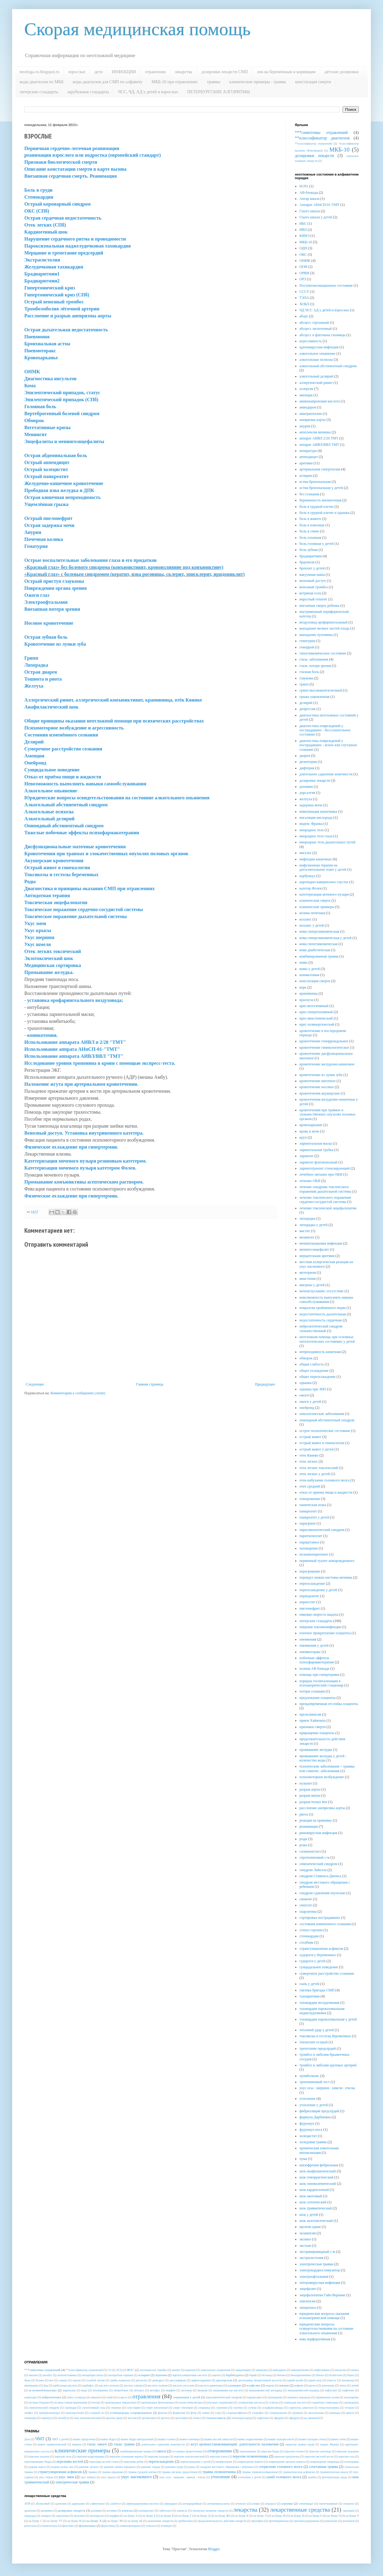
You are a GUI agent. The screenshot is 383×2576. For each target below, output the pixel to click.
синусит (305, 1905)
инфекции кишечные (315, 859)
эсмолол (151, 2525)
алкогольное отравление (216, 2370)
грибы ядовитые (120, 2380)
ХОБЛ (304, 304)
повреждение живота (250, 2461)
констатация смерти (313, 82)
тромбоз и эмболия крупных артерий (328, 2065)
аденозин (61, 2503)
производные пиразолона (120, 2402)
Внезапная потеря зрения (52, 609)
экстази (305, 2245)
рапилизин (330, 2521)
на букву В (167, 2515)
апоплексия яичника (315, 432)
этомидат (166, 2525)
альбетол (115, 2503)
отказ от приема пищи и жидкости (325, 1492)
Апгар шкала (309, 198)
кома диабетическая (314, 950)
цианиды (335, 2412)
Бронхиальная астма (47, 343)
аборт (303, 316)
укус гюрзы (46, 2477)
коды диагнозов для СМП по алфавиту (107, 82)
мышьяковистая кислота (228, 2390)
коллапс (305, 919)
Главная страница (149, 1384)
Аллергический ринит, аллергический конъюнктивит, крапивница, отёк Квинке (113, 699)
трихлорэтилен (74, 2412)
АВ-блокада (308, 192)
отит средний (309, 1486)
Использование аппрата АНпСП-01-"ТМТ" (72, 1049)
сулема (252, 2407)
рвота (303, 1814)
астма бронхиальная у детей (321, 488)
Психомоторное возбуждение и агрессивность (74, 727)
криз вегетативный (314, 1006)
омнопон (96, 2397)
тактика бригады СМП (316, 1990)
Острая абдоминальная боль (55, 455)
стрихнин (221, 2407)
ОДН (303, 248)
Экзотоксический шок (48, 958)
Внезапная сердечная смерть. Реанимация (70, 176)
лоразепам (62, 2515)
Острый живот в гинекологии (57, 867)
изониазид (348, 2380)
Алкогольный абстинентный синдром (66, 804)
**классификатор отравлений (313, 143)
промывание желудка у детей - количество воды (323, 1758)
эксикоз (305, 2239)
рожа (303, 1845)
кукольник (328, 2385)
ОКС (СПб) (36, 211)
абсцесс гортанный (314, 322)
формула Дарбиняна (315, 2117)
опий (109, 2397)
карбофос (88, 2385)
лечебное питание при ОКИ (320, 1174)
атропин (161, 2375)
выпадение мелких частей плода (324, 628)
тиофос (28, 2412)
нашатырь (30, 2397)
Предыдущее (265, 1384)
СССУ (304, 291)
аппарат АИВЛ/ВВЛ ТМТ (319, 444)
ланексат (182, 2510)
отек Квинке (309, 1455)
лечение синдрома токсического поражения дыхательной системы (325, 1189)
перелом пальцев (158, 2456)
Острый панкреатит (46, 476)
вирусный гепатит (313, 599)
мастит (304, 1231)
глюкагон (348, 2503)
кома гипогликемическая (318, 944)
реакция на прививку (315, 1820)
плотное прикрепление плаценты (325, 1633)
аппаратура (308, 451)
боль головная (310, 537)
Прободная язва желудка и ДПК (59, 490)
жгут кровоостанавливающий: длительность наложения (234, 2444)
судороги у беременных (317, 1955)
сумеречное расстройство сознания (326, 1973)
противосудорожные (306, 2521)
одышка (305, 1383)
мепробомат (121, 2390)
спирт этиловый (183, 2407)
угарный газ (97, 2412)
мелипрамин (100, 2390)
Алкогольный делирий (49, 818)
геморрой (306, 647)
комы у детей (309, 969)
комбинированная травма (319, 956)
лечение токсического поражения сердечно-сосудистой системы (325, 1199)
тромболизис (309, 2076)
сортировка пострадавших (319, 1917)
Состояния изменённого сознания (61, 734)
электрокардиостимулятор (319, 2270)
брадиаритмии (310, 556)
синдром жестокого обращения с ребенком (227, 2466)
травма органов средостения (180, 2472)
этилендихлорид (241, 2418)
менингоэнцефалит (314, 1249)
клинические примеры (316, 907)
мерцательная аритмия (316, 1256)
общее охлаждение (314, 1370)
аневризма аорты (312, 420)
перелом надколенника (90, 2456)
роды (303, 1839)
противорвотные (278, 2521)
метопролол (97, 2515)
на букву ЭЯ (114, 2521)
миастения (307, 1278)
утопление (307, 2098)
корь (302, 987)
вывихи (76, 2444)
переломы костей (70, 2461)
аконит (176, 2370)
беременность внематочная (320, 500)
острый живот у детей (316, 1449)
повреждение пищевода (324, 2461)
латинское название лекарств (210, 2510)
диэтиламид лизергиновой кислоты (260, 2380)
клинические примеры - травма (257, 82)
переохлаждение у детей (318, 1590)
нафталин (331, 2390)
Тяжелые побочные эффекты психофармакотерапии (81, 832)
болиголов (335, 2375)
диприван (47, 2510)
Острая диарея (40, 672)
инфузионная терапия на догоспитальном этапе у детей (322, 867)
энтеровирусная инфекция (319, 2282)
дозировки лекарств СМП (225, 72)
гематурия (307, 641)
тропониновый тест (314, 2082)
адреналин (78, 2503)
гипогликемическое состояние (322, 653)
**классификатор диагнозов (322, 137)
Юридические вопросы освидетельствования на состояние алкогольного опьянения (116, 797)
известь (331, 2380)
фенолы (162, 2412)
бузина (40, 2380)
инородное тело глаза (316, 836)
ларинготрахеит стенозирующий (324, 1168)
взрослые (76, 72)
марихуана (69, 2390)
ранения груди (174, 2466)
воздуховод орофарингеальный (323, 622)
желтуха (305, 799)
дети (99, 72)
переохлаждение (312, 1583)
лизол (342, 2385)
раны (191, 2466)
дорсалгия (307, 793)
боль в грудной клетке (316, 506)
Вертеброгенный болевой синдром (61, 413)
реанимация (308, 1826)
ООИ (303, 267)
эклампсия (307, 2233)
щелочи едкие (310, 2227)
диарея (304, 755)
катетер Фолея (310, 888)
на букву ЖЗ (222, 2515)
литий (355, 2385)
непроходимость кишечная (320, 1352)
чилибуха (63, 2418)
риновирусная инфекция (318, 1833)
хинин (205, 2412)
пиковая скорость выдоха (318, 1614)
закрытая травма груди (299, 2444)
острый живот (310, 1437)
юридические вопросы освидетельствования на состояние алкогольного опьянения (326, 2328)
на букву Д (203, 2515)
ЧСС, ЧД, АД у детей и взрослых (148, 92)
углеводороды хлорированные (131, 2412)
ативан (256, 2503)
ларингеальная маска (315, 1143)
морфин (170, 2390)
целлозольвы (316, 2412)
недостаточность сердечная (320, 1320)
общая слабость (311, 1364)
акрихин (190, 2370)
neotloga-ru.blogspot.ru (39, 72)
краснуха (306, 1000)
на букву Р (352, 2515)
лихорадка (307, 1218)
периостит (307, 1602)
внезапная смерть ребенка (319, 605)
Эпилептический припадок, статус (62, 392)
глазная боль (309, 672)
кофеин (298, 2385)
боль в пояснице (312, 525)
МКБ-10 (339, 149)
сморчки (116, 2407)
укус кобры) (88, 2477)
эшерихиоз (307, 2307)
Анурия (32, 532)
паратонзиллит (310, 1536)
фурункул (306, 2123)
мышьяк (203, 2390)
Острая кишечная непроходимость (62, 497)
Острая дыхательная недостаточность (66, 329)
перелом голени (294, 2451)
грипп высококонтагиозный (320, 690)
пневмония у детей (314, 1645)
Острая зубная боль (45, 637)
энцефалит (307, 2289)
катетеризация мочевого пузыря (324, 894)
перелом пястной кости (319, 2456)
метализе (79, 2515)
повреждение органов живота (286, 2461)
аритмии (305, 463)
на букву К (242, 2515)
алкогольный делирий (316, 376)
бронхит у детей (312, 568)
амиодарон (307, 407)
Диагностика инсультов (50, 378)
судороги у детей (312, 1961)
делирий (305, 703)
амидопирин (243, 2370)
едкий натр (315, 2380)
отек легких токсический (318, 1468)
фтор (194, 2412)
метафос (155, 2390)
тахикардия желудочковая (319, 2002)
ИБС (302, 223)
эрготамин (181, 2418)
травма (92, 2472)
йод (45, 2385)
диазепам (30, 2510)
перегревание (309, 1571)
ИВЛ (303, 229)
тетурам (349, 2407)
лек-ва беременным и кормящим (286, 72)
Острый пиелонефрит (48, 518)
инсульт (305, 853)
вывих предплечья (84, 2439)
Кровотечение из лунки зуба (55, 644)
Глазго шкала (309, 211)
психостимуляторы (190, 2402)
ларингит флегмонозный (318, 1162)
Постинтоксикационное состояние (326, 285)
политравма (351, 2461)
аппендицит (308, 457)
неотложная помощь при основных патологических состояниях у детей (327, 1339)
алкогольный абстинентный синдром (328, 366)
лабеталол (165, 2510)
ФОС (130, 2370)
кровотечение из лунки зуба (321, 1075)
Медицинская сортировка (52, 965)
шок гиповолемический (317, 2183)
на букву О (315, 2515)
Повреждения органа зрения (55, 588)
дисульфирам (177, 2380)
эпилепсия (307, 2301)
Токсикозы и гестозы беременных (61, 874)
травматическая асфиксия (299, 2472)
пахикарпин (308, 1548)
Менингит (35, 434)
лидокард (30, 2515)
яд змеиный (311, 2418)
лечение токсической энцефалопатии (328, 1208)
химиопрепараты (130, 2525)
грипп (304, 684)
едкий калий (295, 2380)
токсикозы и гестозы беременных (325, 2036)
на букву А (130, 2515)
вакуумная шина (312, 574)
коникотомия (309, 975)
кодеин (270, 2385)
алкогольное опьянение (317, 353)
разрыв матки (309, 1795)
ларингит (306, 1156)
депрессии (307, 709)
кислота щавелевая (211, 2385)
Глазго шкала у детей (315, 217)
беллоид (267, 2375)
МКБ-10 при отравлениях (175, 82)
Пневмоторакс (40, 350)
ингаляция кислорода (316, 817)
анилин (33, 2375)
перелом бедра (270, 2451)
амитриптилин (310, 414)
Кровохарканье (41, 357)
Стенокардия (38, 197)
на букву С (35, 2521)
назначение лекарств (160, 2521)
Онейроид (35, 762)
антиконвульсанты (218, 2503)
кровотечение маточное (317, 1081)
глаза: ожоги (97, 2444)
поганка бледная (39, 2402)
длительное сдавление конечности (326, 774)
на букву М (279, 2515)
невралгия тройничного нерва (322, 1308)
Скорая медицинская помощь (137, 29)
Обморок (34, 420)
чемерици (30, 2418)
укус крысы (108, 2477)
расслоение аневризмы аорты (322, 1808)
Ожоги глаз (36, 595)
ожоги (304, 1395)
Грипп (31, 658)
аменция (305, 395)
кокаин (284, 2385)
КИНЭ (304, 236)
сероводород (351, 2402)
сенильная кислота (294, 2402)
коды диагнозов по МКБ (42, 82)
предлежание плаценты (317, 1698)
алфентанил (97, 2503)
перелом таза (346, 2456)
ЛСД (119, 2370)
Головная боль (40, 406)
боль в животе (310, 519)
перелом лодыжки (347, 2451)
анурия (304, 426)
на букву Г (185, 2515)
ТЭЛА (304, 298)
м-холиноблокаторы (43, 2390)
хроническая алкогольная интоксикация (319, 2150)
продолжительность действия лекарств (222, 2521)
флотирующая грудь (334, 2477)
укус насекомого (136, 2476)
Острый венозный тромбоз (53, 301)
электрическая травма (316, 2264)
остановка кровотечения (187, 2451)
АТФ (27, 2503)
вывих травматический (52, 2444)
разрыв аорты (309, 1789)
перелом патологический (189, 2456)
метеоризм (307, 1272)
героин (76, 2380)
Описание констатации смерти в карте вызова (75, 169)
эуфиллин (263, 2418)
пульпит (305, 1783)
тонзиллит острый (313, 2042)
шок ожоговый (310, 2196)
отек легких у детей (314, 1474)
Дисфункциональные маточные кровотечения (75, 846)
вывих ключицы (190, 2439)
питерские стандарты (39, 92)
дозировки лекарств (314, 155)
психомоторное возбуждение (321, 1777)
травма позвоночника (219, 2472)
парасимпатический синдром (321, 1530)
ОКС (303, 254)
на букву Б (149, 2515)
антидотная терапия (120, 2375)
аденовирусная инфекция (319, 347)
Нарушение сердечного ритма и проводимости (75, 238)
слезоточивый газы (93, 2407)
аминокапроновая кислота (319, 401)
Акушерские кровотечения (54, 860)
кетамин (112, 2510)
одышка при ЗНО (312, 1389)
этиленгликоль (216, 2418)
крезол (312, 2385)
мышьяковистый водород (303, 2390)
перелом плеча (218, 2456)
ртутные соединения (220, 2402)
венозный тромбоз (313, 587)
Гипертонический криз (49, 287)
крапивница (308, 993)
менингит (306, 1237)
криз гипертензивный (316, 1012)
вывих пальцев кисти (281, 2439)
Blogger (213, 2549)
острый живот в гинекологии (321, 1443)
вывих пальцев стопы (312, 2439)
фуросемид (108, 2525)
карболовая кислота (65, 2385)
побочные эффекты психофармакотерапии (316, 1660)
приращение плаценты (316, 1733)
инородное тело (311, 830)
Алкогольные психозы (49, 811)
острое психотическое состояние (324, 1431)
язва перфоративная (314, 2339)
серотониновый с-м (314, 1857)
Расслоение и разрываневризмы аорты (67, 315)
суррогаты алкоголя (300, 2407)
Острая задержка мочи (49, 525)
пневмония (307, 1639)
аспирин (305, 475)
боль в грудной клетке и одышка (324, 513)
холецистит (308, 2136)
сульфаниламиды (272, 2407)
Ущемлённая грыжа (46, 504)
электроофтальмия (313, 2276)
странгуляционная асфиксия (321, 1948)
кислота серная (133, 2385)
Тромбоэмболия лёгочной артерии (61, 308)
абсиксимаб (43, 2503)
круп (303, 1137)
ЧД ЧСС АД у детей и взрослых (324, 310)
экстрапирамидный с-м (317, 2252)
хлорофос (258, 2412)
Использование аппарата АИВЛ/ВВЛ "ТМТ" (73, 1056)
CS (109, 2370)
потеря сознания (312, 1691)
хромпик (297, 2412)
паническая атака (312, 1505)
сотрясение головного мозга (280, 2467)
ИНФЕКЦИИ (124, 72)
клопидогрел (146, 2510)
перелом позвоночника (250, 2456)
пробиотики (185, 2521)
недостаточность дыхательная (322, 1314)
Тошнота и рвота (43, 679)
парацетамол (309, 1542)
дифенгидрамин (201, 2380)
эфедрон (294, 2418)
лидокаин (349, 2510)
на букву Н (297, 2515)
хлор (218, 2412)
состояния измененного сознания (325, 1924)
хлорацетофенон (236, 2412)
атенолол (241, 2503)
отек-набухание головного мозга (324, 1480)
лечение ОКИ (309, 1181)
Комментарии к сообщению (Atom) (77, 1393)
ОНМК (32, 371)
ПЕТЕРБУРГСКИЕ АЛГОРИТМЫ (218, 92)
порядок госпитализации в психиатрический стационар (321, 1683)
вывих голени (166, 2439)
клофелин (253, 2385)
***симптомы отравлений (321, 132)
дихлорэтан (224, 2380)
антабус (47, 2375)
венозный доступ (312, 581)
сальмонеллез (310, 1851)
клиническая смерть (314, 900)
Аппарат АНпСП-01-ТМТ (319, 205)
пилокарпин (351, 2397)
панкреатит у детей (314, 1517)
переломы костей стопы (104, 2461)
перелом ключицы (320, 2451)
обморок (305, 1358)
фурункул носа (310, 2129)
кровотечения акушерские (319, 1093)
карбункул (307, 876)
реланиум (348, 2521)
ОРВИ (304, 273)
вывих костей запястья (219, 2439)
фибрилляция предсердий (319, 2111)
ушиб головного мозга (283, 2477)
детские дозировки (342, 72)
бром (27, 2380)
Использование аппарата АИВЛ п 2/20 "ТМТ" (75, 1042)
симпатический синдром (318, 1864)
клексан (127, 2510)
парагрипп (307, 1523)
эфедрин (279, 2418)
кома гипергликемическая (319, 931)
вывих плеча (338, 2439)
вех (51, 2380)
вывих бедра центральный (137, 2439)
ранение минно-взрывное (120, 2466)
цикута (350, 2412)
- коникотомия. (41, 1035)
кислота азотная (109, 2385)
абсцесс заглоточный (315, 328)
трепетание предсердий (317, 2048)
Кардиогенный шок (45, 231)
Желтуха (33, 685)
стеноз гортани (311, 1930)
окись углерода (76, 2397)
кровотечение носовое (316, 1087)
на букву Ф (74, 2521)
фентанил (68, 2525)
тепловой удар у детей (316, 2030)
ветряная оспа (310, 593)
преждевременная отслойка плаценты (328, 1704)
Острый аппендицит (46, 462)
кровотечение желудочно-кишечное (326, 1064)
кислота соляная (157, 2385)
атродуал (270, 2503)
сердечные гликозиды (325, 2402)
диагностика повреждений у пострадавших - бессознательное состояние (324, 730)
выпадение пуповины (316, 635)
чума (303, 2159)
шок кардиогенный (314, 2190)
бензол (320, 2375)
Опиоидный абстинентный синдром (64, 825)
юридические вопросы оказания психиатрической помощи (324, 2315)
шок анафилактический (317, 2171)
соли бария (133, 2407)
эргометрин (149, 2418)
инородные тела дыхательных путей (327, 842)
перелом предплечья (286, 2456)
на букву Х (94, 2521)
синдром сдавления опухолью (322, 1893)
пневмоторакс (310, 1652)
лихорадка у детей (313, 1225)
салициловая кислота (251, 2402)
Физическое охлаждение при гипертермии (70, 1195)
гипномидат (306, 2503)
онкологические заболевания (321, 1414)
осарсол (122, 2397)
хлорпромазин (278, 2412)
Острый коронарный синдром (57, 204)
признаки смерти (312, 1727)
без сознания (309, 494)
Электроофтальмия (45, 602)
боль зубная (308, 550)
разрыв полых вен (313, 1802)
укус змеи (66, 2477)
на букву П (334, 2515)
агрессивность (310, 341)
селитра (273, 2402)
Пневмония (37, 336)
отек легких (308, 1461)
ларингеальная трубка (316, 1150)
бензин (281, 2375)
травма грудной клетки (142, 2472)
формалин (179, 2412)
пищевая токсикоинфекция (320, 1627)
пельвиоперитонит (313, 1554)
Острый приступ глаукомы (54, 581)
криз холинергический (316, 1024)
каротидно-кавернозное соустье (323, 882)
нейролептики (51, 2397)
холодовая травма (313, 2142)
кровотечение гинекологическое (324, 1047)
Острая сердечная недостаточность (63, 217)
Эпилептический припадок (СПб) (61, 399)
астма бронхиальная (315, 482)
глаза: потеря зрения (315, 666)
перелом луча (62, 2456)
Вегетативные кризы (47, 427)
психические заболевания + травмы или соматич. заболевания (326, 1768)
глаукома (306, 678)
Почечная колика (43, 539)
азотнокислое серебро (153, 2370)
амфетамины (322, 2370)
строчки (238, 2407)
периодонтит (309, 1596)
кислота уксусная (183, 2385)
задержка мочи (311, 805)
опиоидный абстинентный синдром (326, 1420)
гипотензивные (328, 2503)
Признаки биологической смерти (60, 162)
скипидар (70, 2407)
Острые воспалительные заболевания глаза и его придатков (90, 560)
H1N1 (303, 186)
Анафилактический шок (51, 706)
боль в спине (309, 531)
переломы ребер (134, 2461)
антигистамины (67, 2375)
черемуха (47, 2418)
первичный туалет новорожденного (326, 1561)
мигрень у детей (312, 1285)
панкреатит (308, 1511)
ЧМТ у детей (60, 2439)
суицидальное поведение (318, 1967)
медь (84, 2390)
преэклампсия (310, 1714)
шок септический (312, 2202)
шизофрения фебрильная (318, 2165)
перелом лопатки (39, 2456)
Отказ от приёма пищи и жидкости (62, 776)
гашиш (63, 2380)
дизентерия (308, 762)
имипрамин (31, 2385)
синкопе (305, 1899)
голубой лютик (95, 2380)
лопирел (46, 2515)
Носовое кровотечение (48, 623)
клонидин (234, 2385)
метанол (139, 2390)
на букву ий (135, 2521)
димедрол (158, 2380)
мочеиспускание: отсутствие (321, 1291)
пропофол (257, 2521)
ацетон (216, 2375)
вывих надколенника (250, 2439)
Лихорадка (36, 665)
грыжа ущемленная (314, 697)
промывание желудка (315, 1750)
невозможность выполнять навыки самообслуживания (326, 1299)
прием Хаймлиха (312, 1720)
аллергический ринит (316, 383)
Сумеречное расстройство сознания (63, 748)
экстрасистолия (311, 2258)
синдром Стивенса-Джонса (320, 1876)
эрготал (165, 2418)
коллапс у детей (311, 925)
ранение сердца (150, 2466)
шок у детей (308, 2214)
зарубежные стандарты (88, 92)
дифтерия (306, 768)
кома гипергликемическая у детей (325, 938)
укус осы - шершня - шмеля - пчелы (327, 2088)
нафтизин (348, 2390)
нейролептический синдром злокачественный (321, 1328)
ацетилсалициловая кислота (189, 2375)
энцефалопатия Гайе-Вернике (322, 2295)
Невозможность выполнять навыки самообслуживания (85, 783)
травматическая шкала (334, 2472)
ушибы (312, 2477)
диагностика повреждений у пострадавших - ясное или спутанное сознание (328, 745)
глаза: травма (124, 2444)
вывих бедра (108, 2439)
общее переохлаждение (317, 1377)
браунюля (306, 562)
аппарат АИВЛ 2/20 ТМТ (318, 438)
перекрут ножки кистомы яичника (325, 1577)
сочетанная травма (323, 2467)
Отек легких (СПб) (45, 224)
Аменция (34, 755)
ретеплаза (30, 2525)
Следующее (35, 1384)
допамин (306, 786)
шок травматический (315, 2208)
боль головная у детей (316, 544)
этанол (197, 2418)
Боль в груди (38, 190)
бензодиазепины (301, 2375)
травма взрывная (112, 2472)
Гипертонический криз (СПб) (56, 294)
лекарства (183, 72)
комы (303, 962)
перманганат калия (327, 2397)
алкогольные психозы (316, 359)
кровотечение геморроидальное (323, 1041)
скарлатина (308, 1911)
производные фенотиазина (157, 2402)
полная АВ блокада (314, 1668)
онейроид (306, 1408)
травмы (213, 82)
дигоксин (141, 2380)
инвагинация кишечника (318, 811)
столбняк (306, 1942)
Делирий (34, 741)
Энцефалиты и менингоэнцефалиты (64, 441)
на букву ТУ (55, 2521)
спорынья (204, 2407)
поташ (96, 2402)
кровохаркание (310, 1125)
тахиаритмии (309, 1996)
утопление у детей (313, 2105)
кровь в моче (309, 1131)
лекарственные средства (300, 2509)
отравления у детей (186, 2397)
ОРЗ (302, 279)
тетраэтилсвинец (328, 2407)
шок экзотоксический (316, 2221)
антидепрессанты (92, 2375)
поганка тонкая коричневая (70, 2402)
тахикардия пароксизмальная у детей (328, 2019)
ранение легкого (89, 2466)
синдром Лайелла (312, 1870)
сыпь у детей (309, 1984)
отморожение (309, 1499)
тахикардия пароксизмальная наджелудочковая (321, 2011)
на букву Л (260, 2515)
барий (253, 2375)
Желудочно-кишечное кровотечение (63, 483)
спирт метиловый (156, 2407)
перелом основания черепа (126, 2456)
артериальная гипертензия (319, 469)
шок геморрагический (316, 2177)
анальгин (340, 2370)
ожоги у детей (310, 1401)
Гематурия (36, 546)
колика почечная (312, 913)
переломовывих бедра (37, 2461)
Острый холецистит (46, 469)
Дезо (27, 2439)
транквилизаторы (49, 2412)
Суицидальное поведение (52, 769)
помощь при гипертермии (319, 1674)
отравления (155, 72)
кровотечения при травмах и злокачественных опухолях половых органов (327, 1114)
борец (350, 2375)
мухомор (186, 2390)
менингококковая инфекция (320, 1243)
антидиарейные (192, 2503)
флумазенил (87, 2525)
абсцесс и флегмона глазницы (322, 335)
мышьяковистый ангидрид (265, 2390)
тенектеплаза (49, 2525)
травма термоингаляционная (260, 2472)
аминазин (261, 2370)
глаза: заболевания (313, 659)
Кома (30, 385)
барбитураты (234, 2375)
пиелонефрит (309, 1608)
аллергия (306, 389)
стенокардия (309, 1936)
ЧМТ (40, 2438)
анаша (355, 2370)
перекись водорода (299, 2397)
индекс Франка (311, 824)
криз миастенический (316, 1018)
